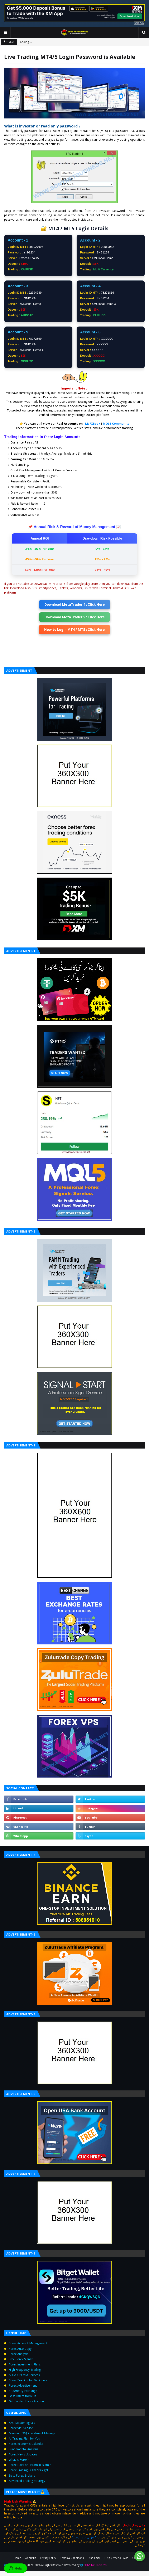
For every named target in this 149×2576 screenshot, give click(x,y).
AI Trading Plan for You (24, 2444)
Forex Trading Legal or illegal (28, 2475)
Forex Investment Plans (25, 2370)
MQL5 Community (116, 429)
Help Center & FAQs (116, 2563)
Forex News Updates (23, 2460)
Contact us (138, 2563)
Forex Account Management (28, 2349)
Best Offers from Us (22, 2401)
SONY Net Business (95, 2570)
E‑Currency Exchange (23, 2396)
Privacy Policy (48, 2563)
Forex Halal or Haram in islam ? (30, 2470)
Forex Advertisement (23, 2391)
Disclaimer (94, 2563)
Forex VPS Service (21, 2433)
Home (17, 2563)
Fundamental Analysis (23, 2454)
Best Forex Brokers (22, 2481)
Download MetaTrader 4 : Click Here (74, 610)
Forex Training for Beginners (28, 2385)
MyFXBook (92, 429)
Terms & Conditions (72, 2563)
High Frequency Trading (25, 2375)
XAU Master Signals (22, 2428)
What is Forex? (19, 2465)
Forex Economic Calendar (26, 2449)
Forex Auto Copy (20, 2354)
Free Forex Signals (21, 2364)
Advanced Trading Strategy (27, 2486)
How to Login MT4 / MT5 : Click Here (74, 635)
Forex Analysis (18, 2359)
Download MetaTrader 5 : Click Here (74, 622)
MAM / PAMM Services (24, 2380)
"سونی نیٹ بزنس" (84, 2542)
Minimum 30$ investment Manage (32, 2439)
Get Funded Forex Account (27, 2407)
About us (30, 2563)
